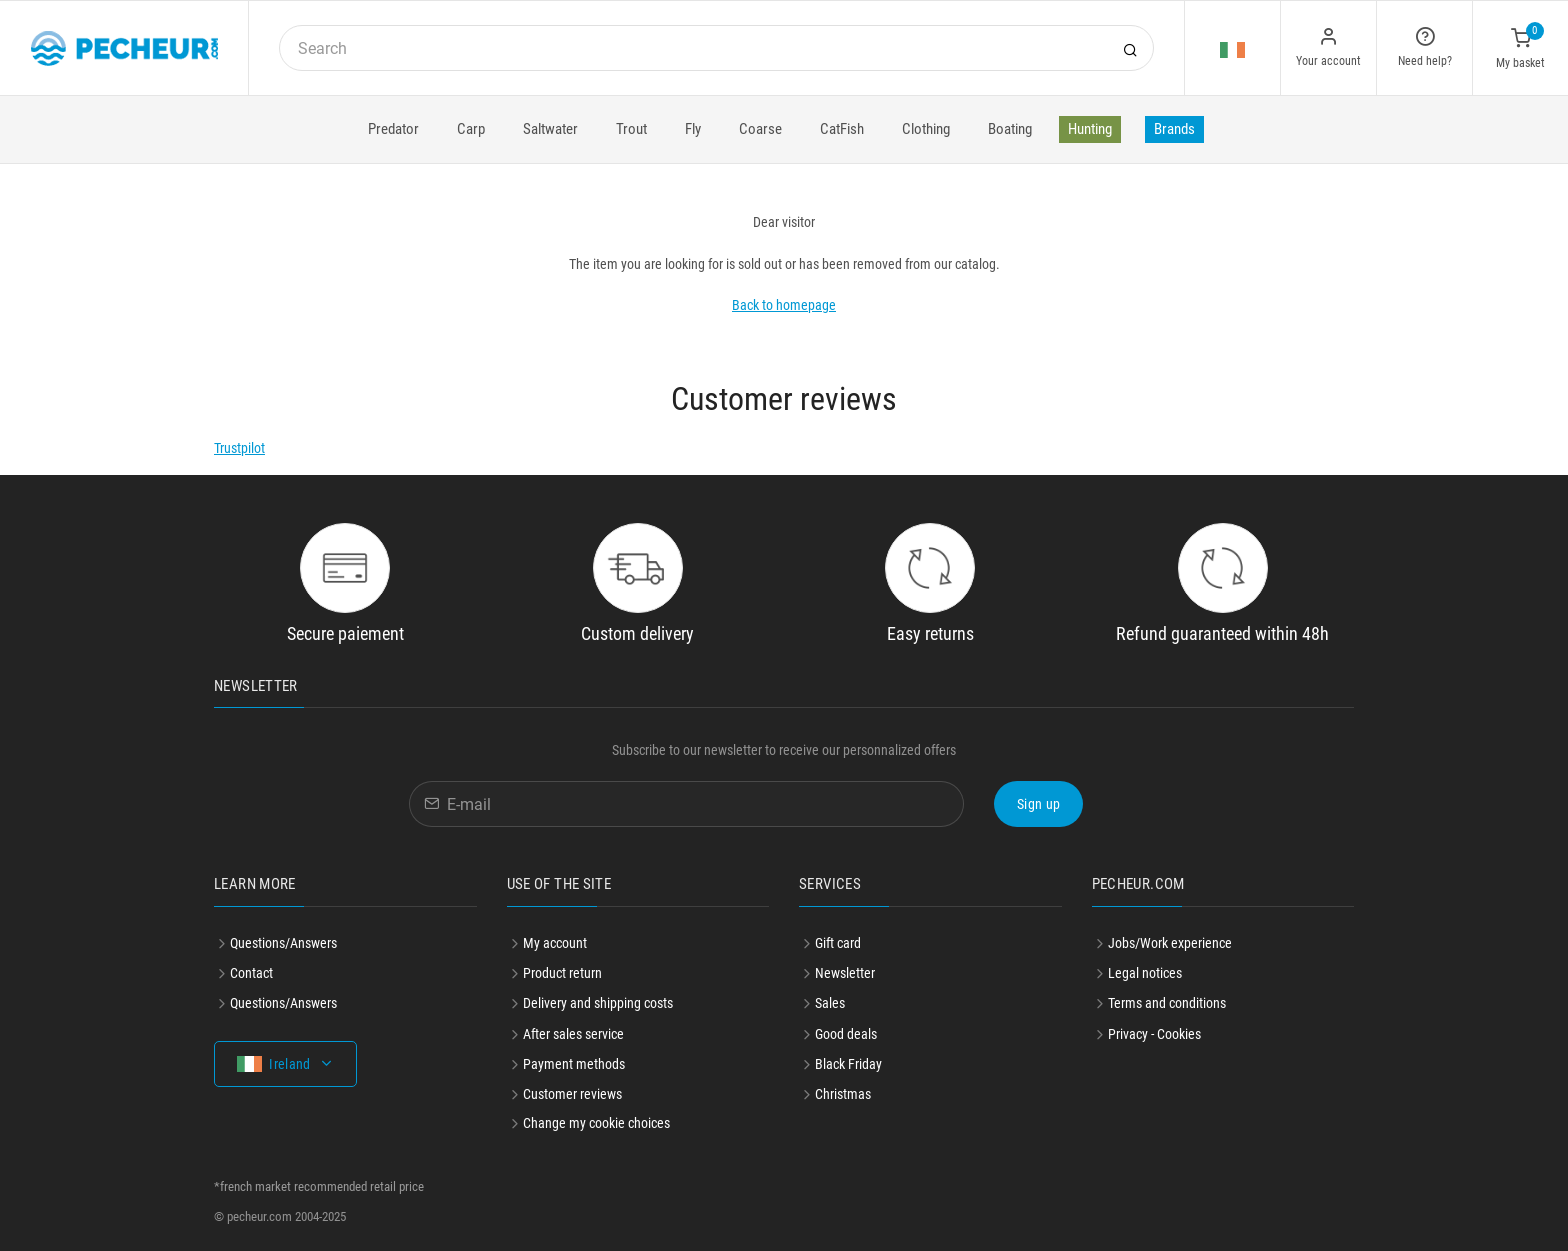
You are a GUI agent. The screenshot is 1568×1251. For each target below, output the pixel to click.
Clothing (926, 129)
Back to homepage (784, 305)
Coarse (760, 129)
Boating (1010, 129)
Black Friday (848, 1064)
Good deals (846, 1034)
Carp (471, 129)
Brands (1174, 129)
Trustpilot (239, 448)
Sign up (1038, 804)
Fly (693, 129)
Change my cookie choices (596, 1123)
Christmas (843, 1094)
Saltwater (550, 129)
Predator (393, 129)
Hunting (1090, 129)
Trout (631, 129)
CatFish (842, 129)
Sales (830, 1003)
